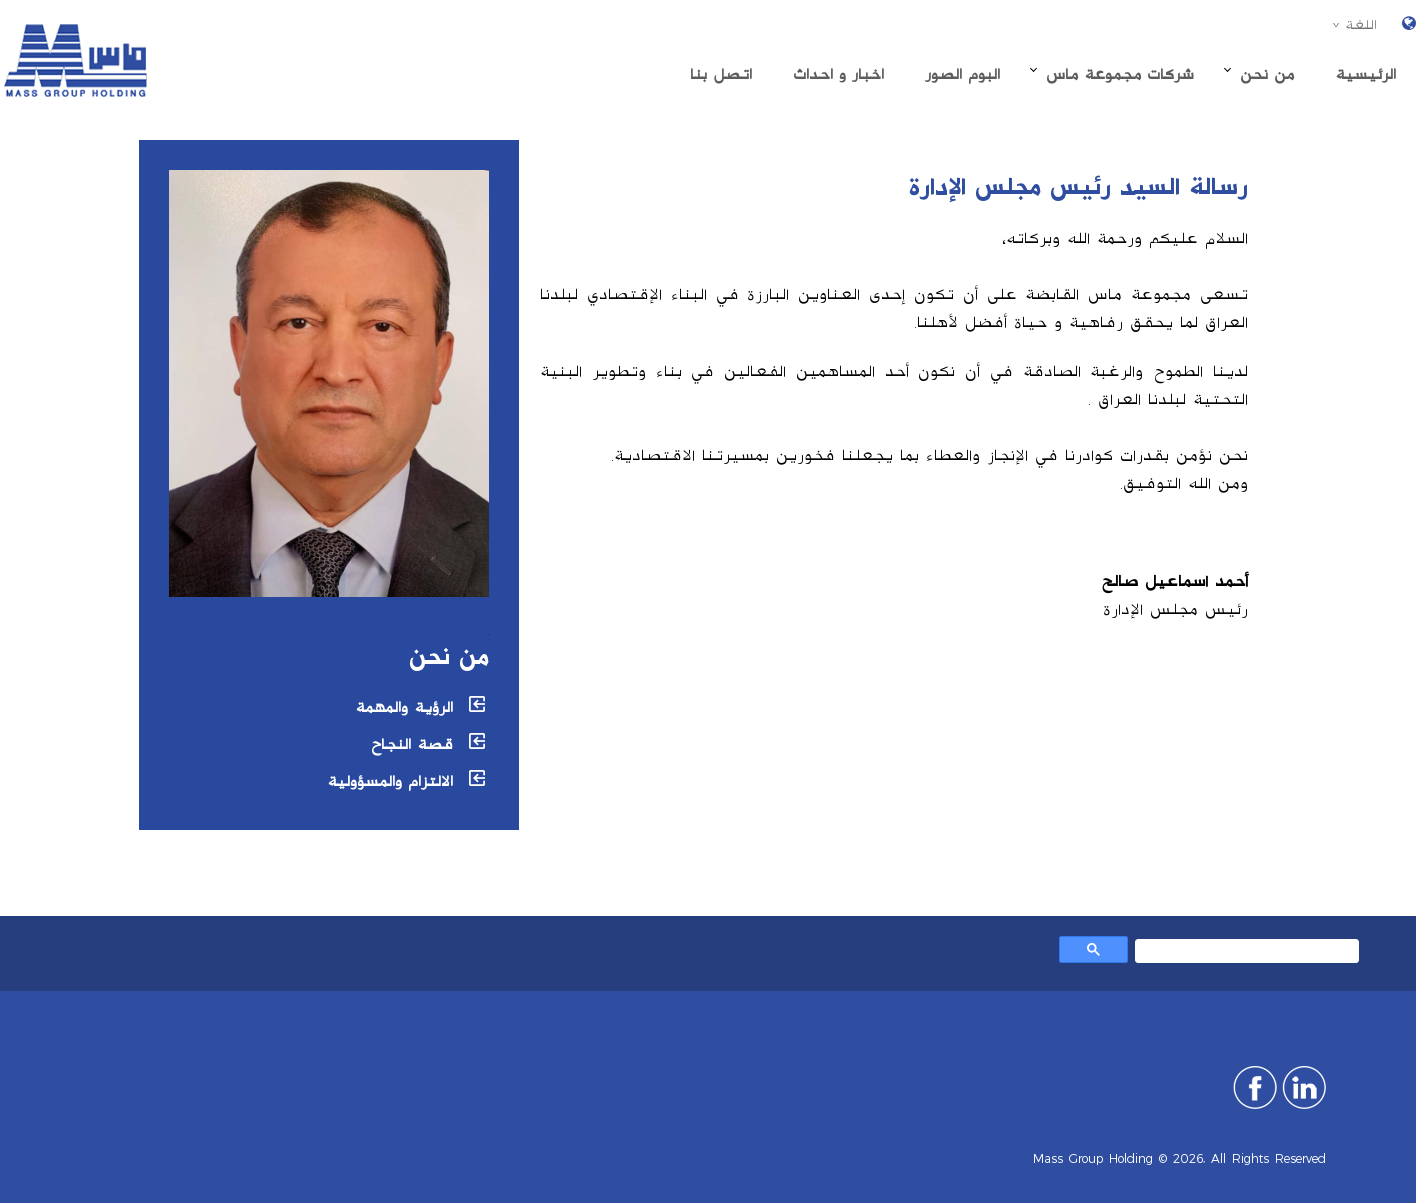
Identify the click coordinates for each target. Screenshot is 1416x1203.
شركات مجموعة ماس (1120, 74)
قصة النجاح (411, 744)
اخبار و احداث (838, 74)
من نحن (1267, 74)
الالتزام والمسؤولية (390, 781)
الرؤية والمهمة (404, 707)
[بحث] (1249, 954)
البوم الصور (962, 74)
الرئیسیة (1365, 74)
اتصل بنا (721, 74)
